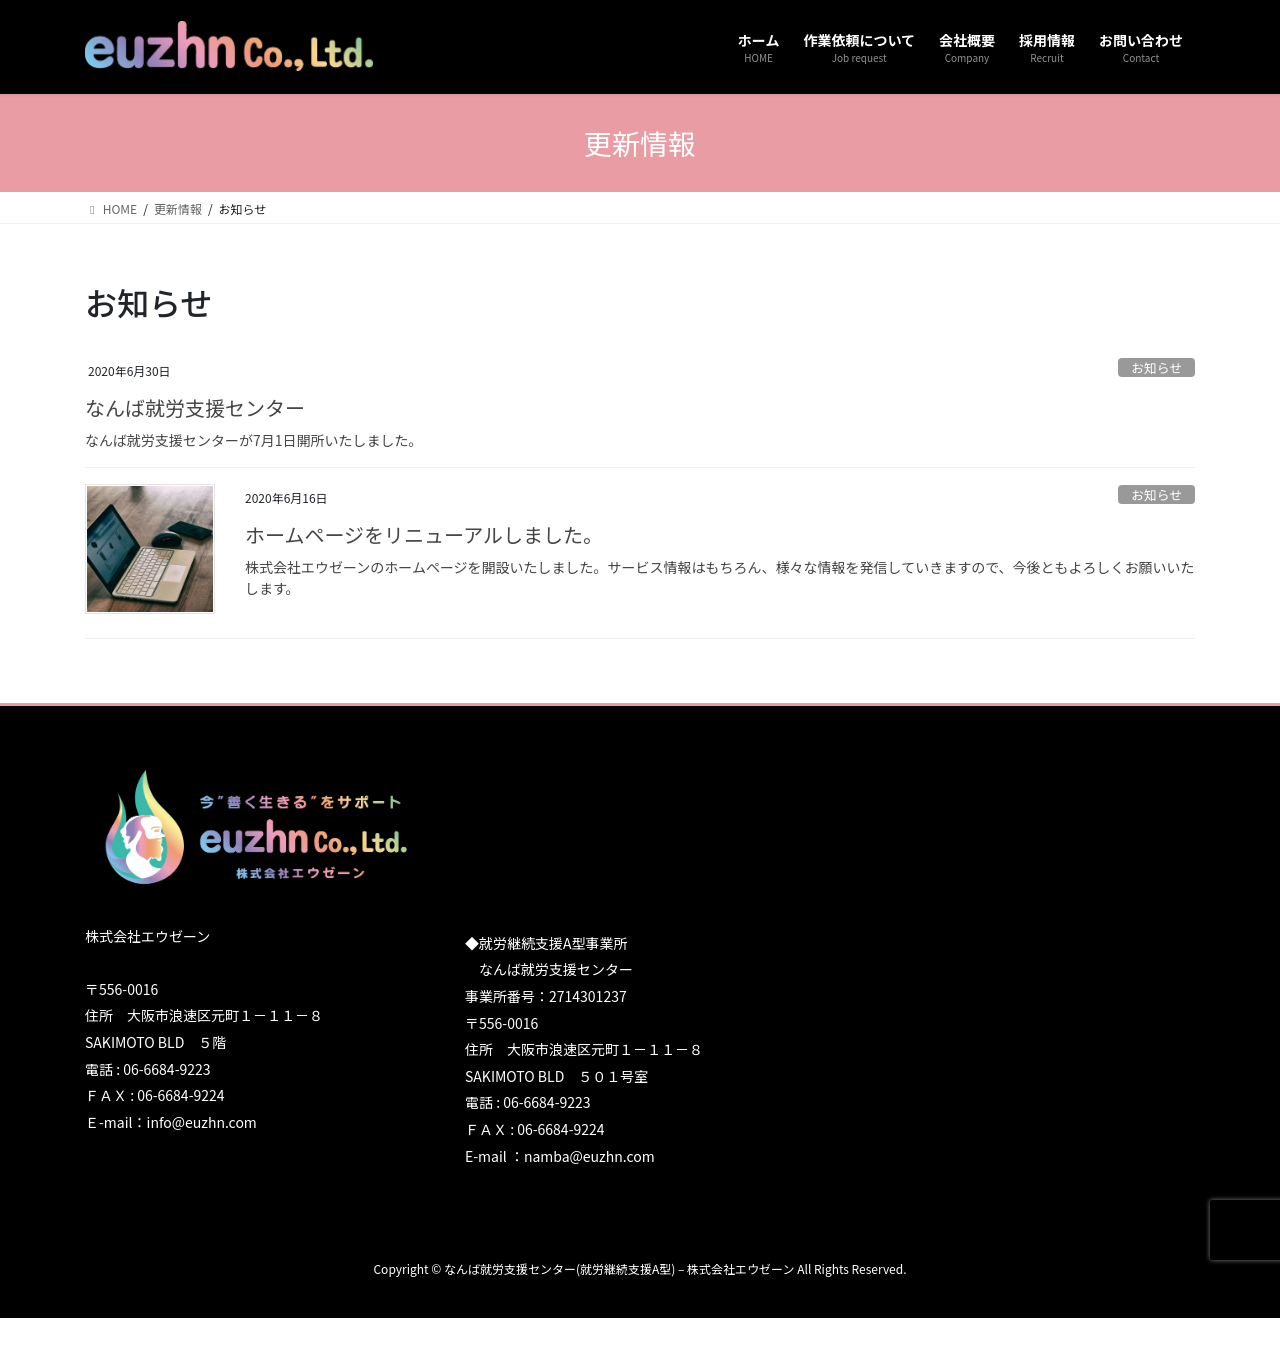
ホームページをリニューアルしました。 (424, 534)
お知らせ (1156, 367)
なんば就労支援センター (195, 407)
